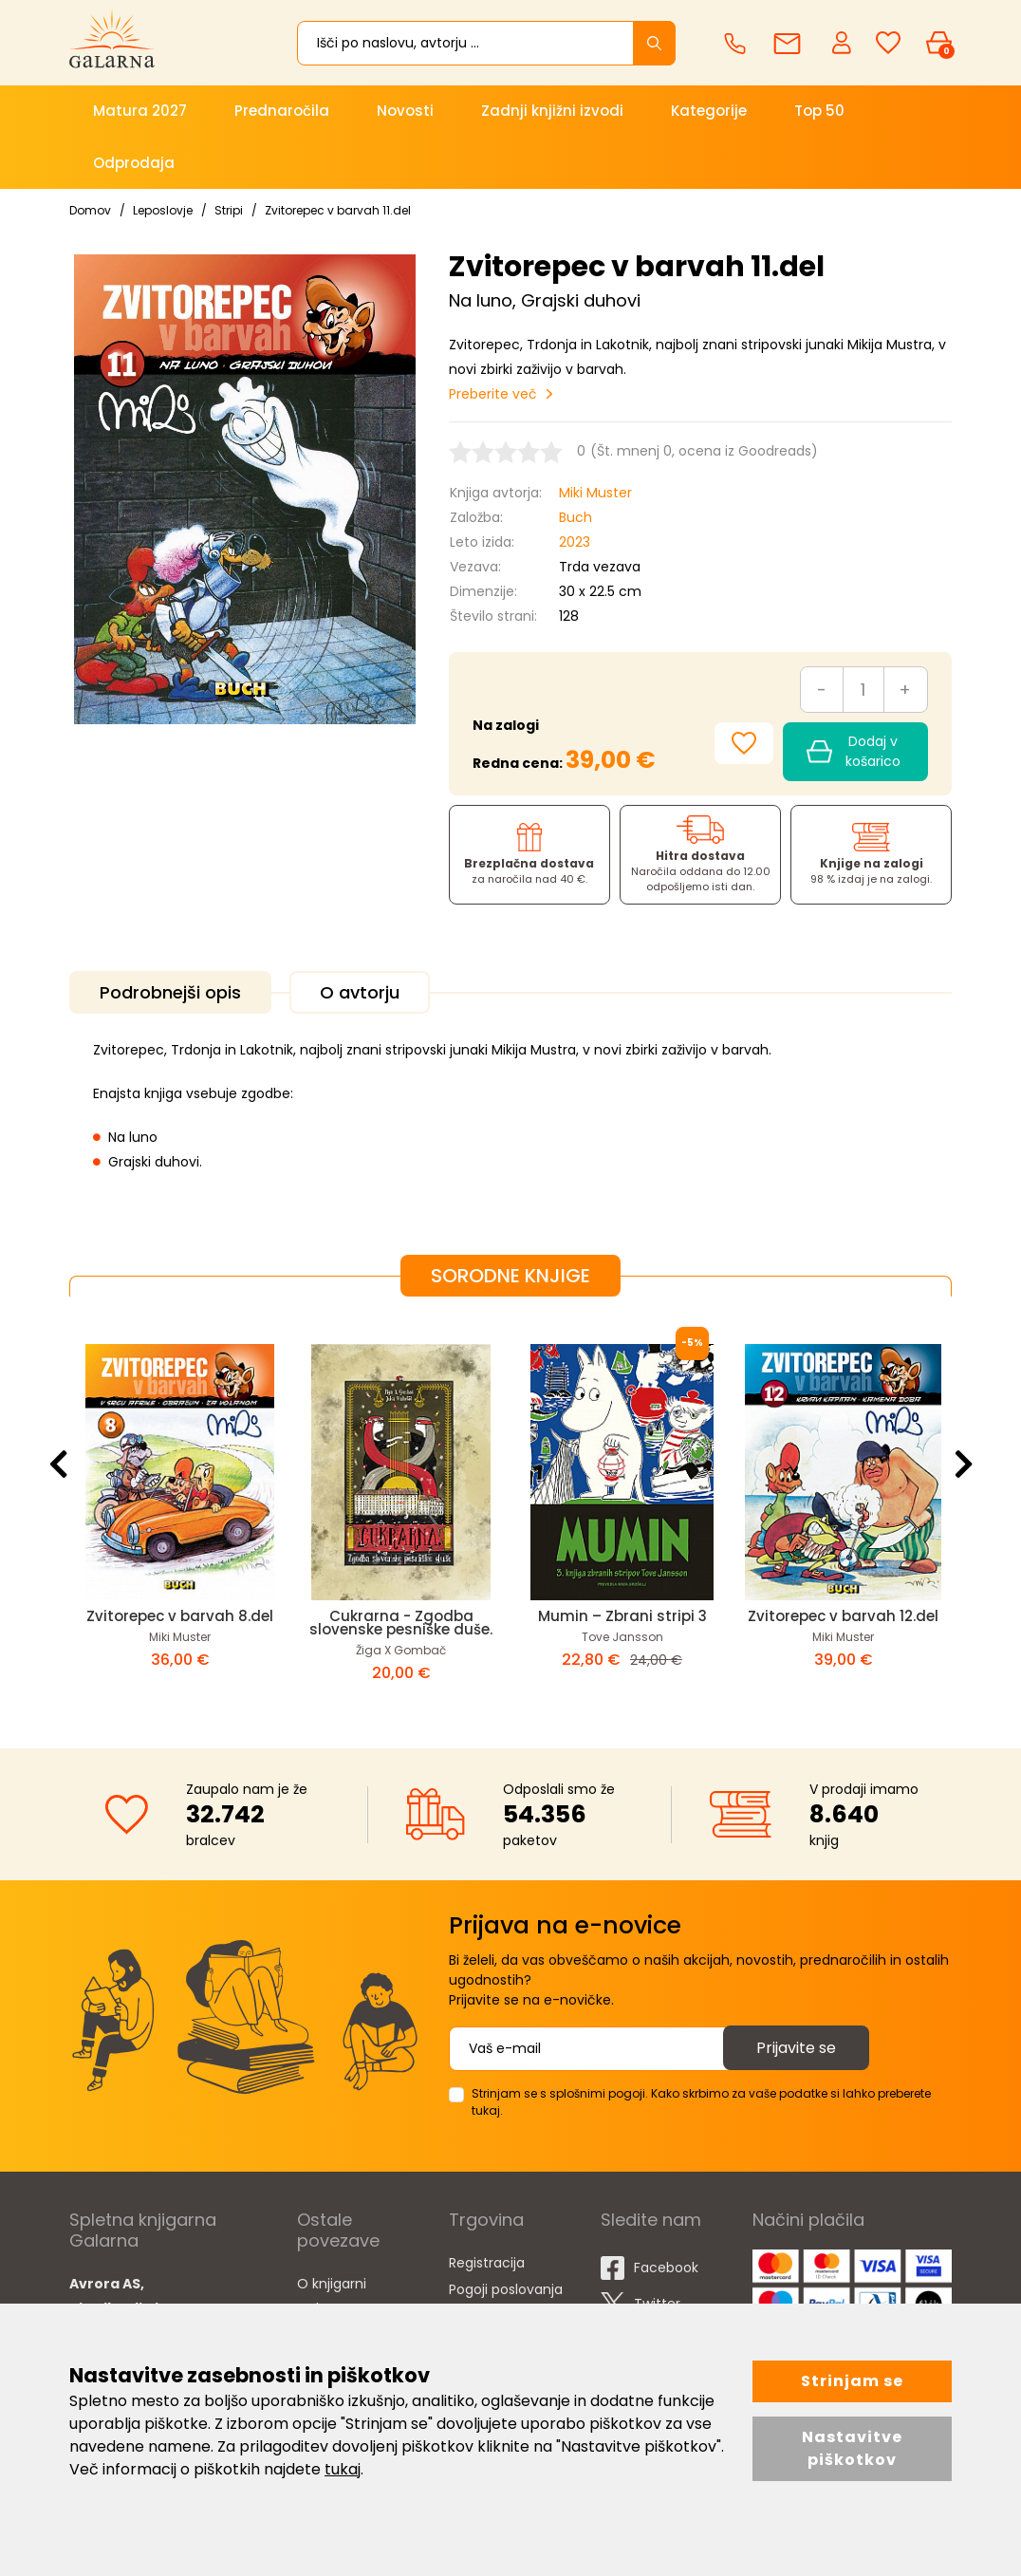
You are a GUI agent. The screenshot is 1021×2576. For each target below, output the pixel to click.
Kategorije (709, 111)
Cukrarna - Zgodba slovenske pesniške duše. (400, 1622)
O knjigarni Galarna (331, 2296)
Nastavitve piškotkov (852, 2448)
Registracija (487, 2262)
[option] (180, 1507)
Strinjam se (852, 2381)
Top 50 (819, 111)
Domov (90, 210)
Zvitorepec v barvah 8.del (179, 1616)
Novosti (405, 111)
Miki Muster (595, 492)
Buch (575, 517)
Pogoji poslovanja (506, 2289)
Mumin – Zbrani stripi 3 (622, 1616)
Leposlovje (163, 210)
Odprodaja (134, 163)
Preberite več (493, 393)
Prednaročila (281, 111)
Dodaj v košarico (853, 751)
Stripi (228, 210)
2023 (574, 541)
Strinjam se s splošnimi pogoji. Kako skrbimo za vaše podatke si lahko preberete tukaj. (701, 2102)
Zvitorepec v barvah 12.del (843, 1616)
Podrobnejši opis (170, 992)
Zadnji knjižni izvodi (552, 111)
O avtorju (359, 992)
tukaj (343, 2469)
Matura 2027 (140, 111)
